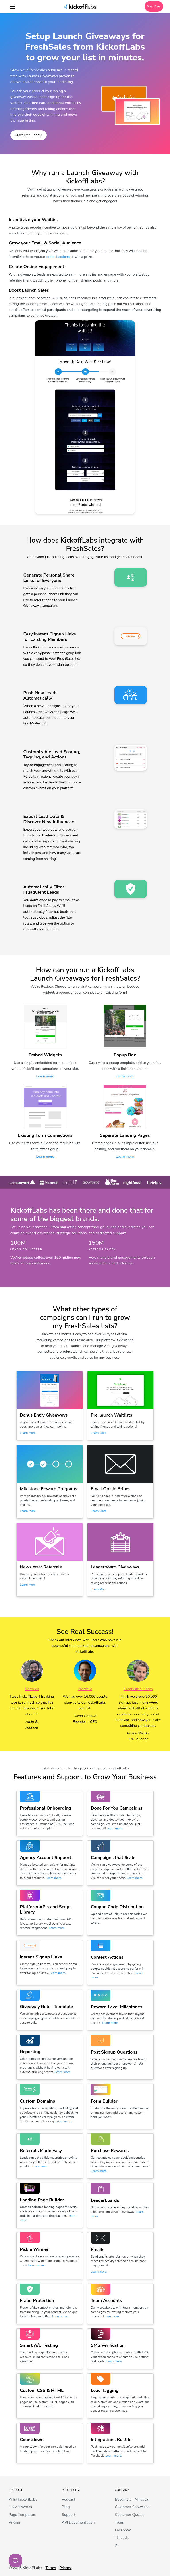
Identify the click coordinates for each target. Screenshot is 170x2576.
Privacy (66, 2567)
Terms (51, 2567)
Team (119, 2522)
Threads (122, 2537)
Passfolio (85, 1689)
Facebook (123, 2530)
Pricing (14, 2522)
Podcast (68, 2499)
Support (68, 2514)
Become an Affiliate (131, 2499)
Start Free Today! (28, 135)
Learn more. (114, 1828)
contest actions (58, 256)
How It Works (20, 2507)
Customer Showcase (132, 2507)
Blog (66, 2507)
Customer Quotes (129, 2514)
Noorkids (32, 1689)
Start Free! (154, 6)
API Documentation (78, 2522)
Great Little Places (138, 1689)
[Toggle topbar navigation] (12, 6)
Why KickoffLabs (23, 2499)
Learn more (45, 1076)
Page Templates (22, 2514)
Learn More (28, 1433)
